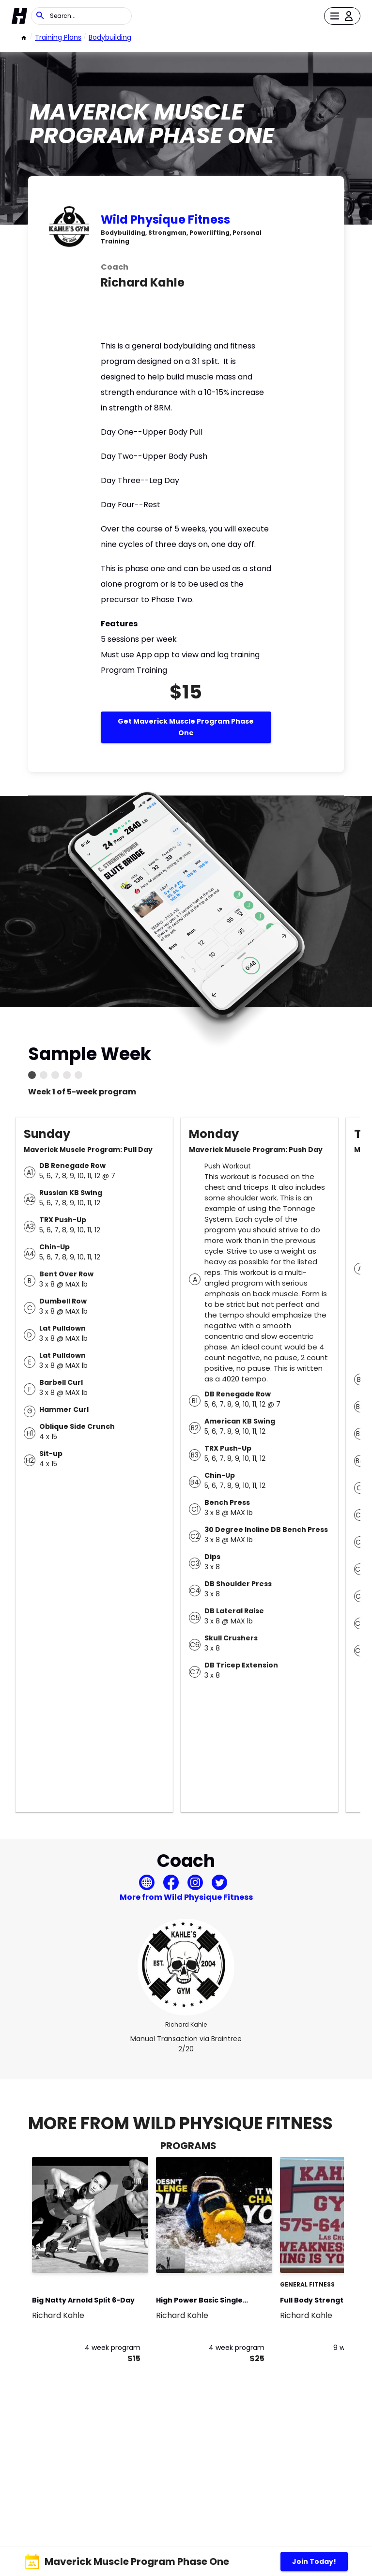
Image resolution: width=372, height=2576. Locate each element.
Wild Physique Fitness (165, 219)
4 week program (112, 2347)
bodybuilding (110, 37)
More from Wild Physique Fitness (186, 1897)
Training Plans (58, 37)
